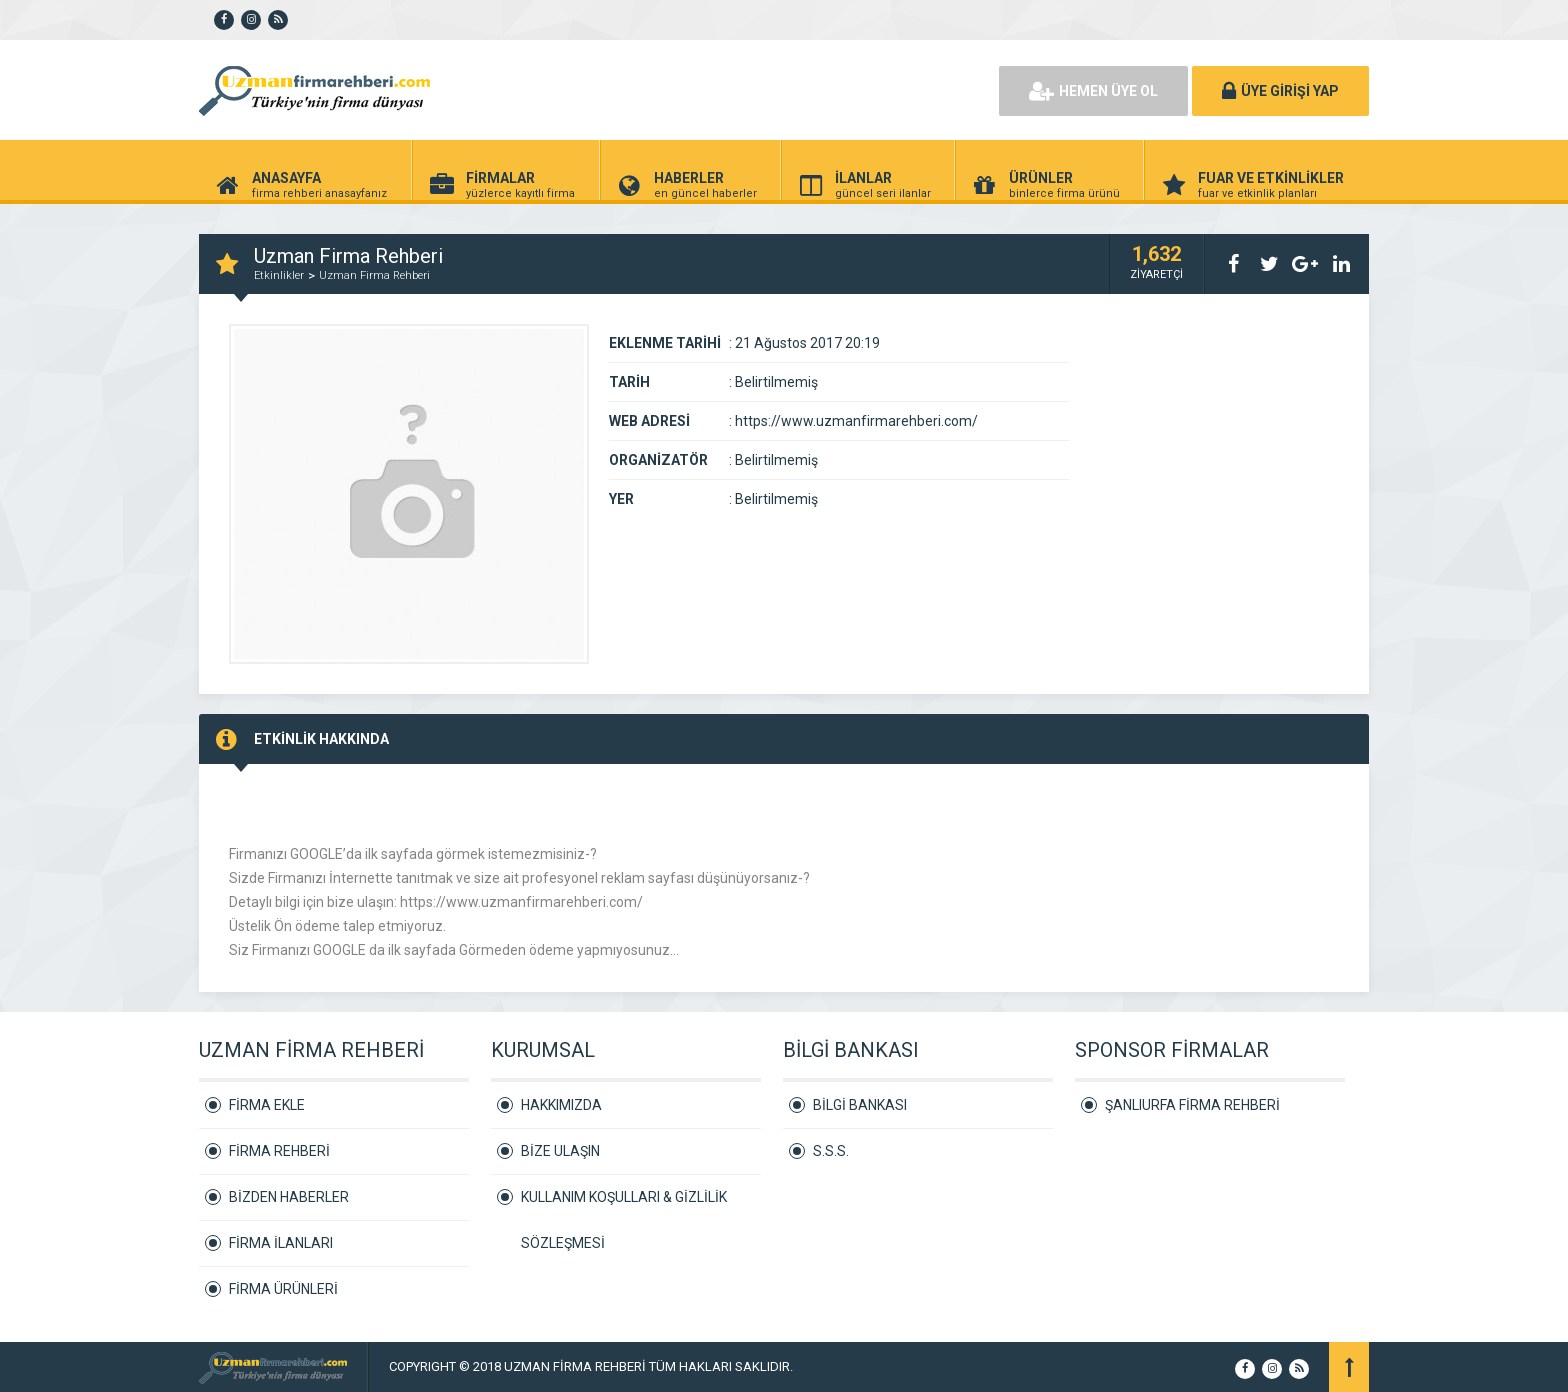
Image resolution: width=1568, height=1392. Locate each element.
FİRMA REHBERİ (279, 1151)
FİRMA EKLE (267, 1105)
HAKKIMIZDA (561, 1105)
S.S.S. (831, 1151)
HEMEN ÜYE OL (1093, 91)
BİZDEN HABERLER (289, 1197)
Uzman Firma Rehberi (374, 275)
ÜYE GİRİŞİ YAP (1280, 91)
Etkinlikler (279, 275)
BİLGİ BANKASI (860, 1105)
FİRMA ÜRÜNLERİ (283, 1289)
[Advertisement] (754, 90)
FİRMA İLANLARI (281, 1243)
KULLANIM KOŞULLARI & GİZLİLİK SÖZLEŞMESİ (624, 1204)
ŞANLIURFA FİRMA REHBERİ (1192, 1105)
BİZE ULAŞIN (560, 1151)
